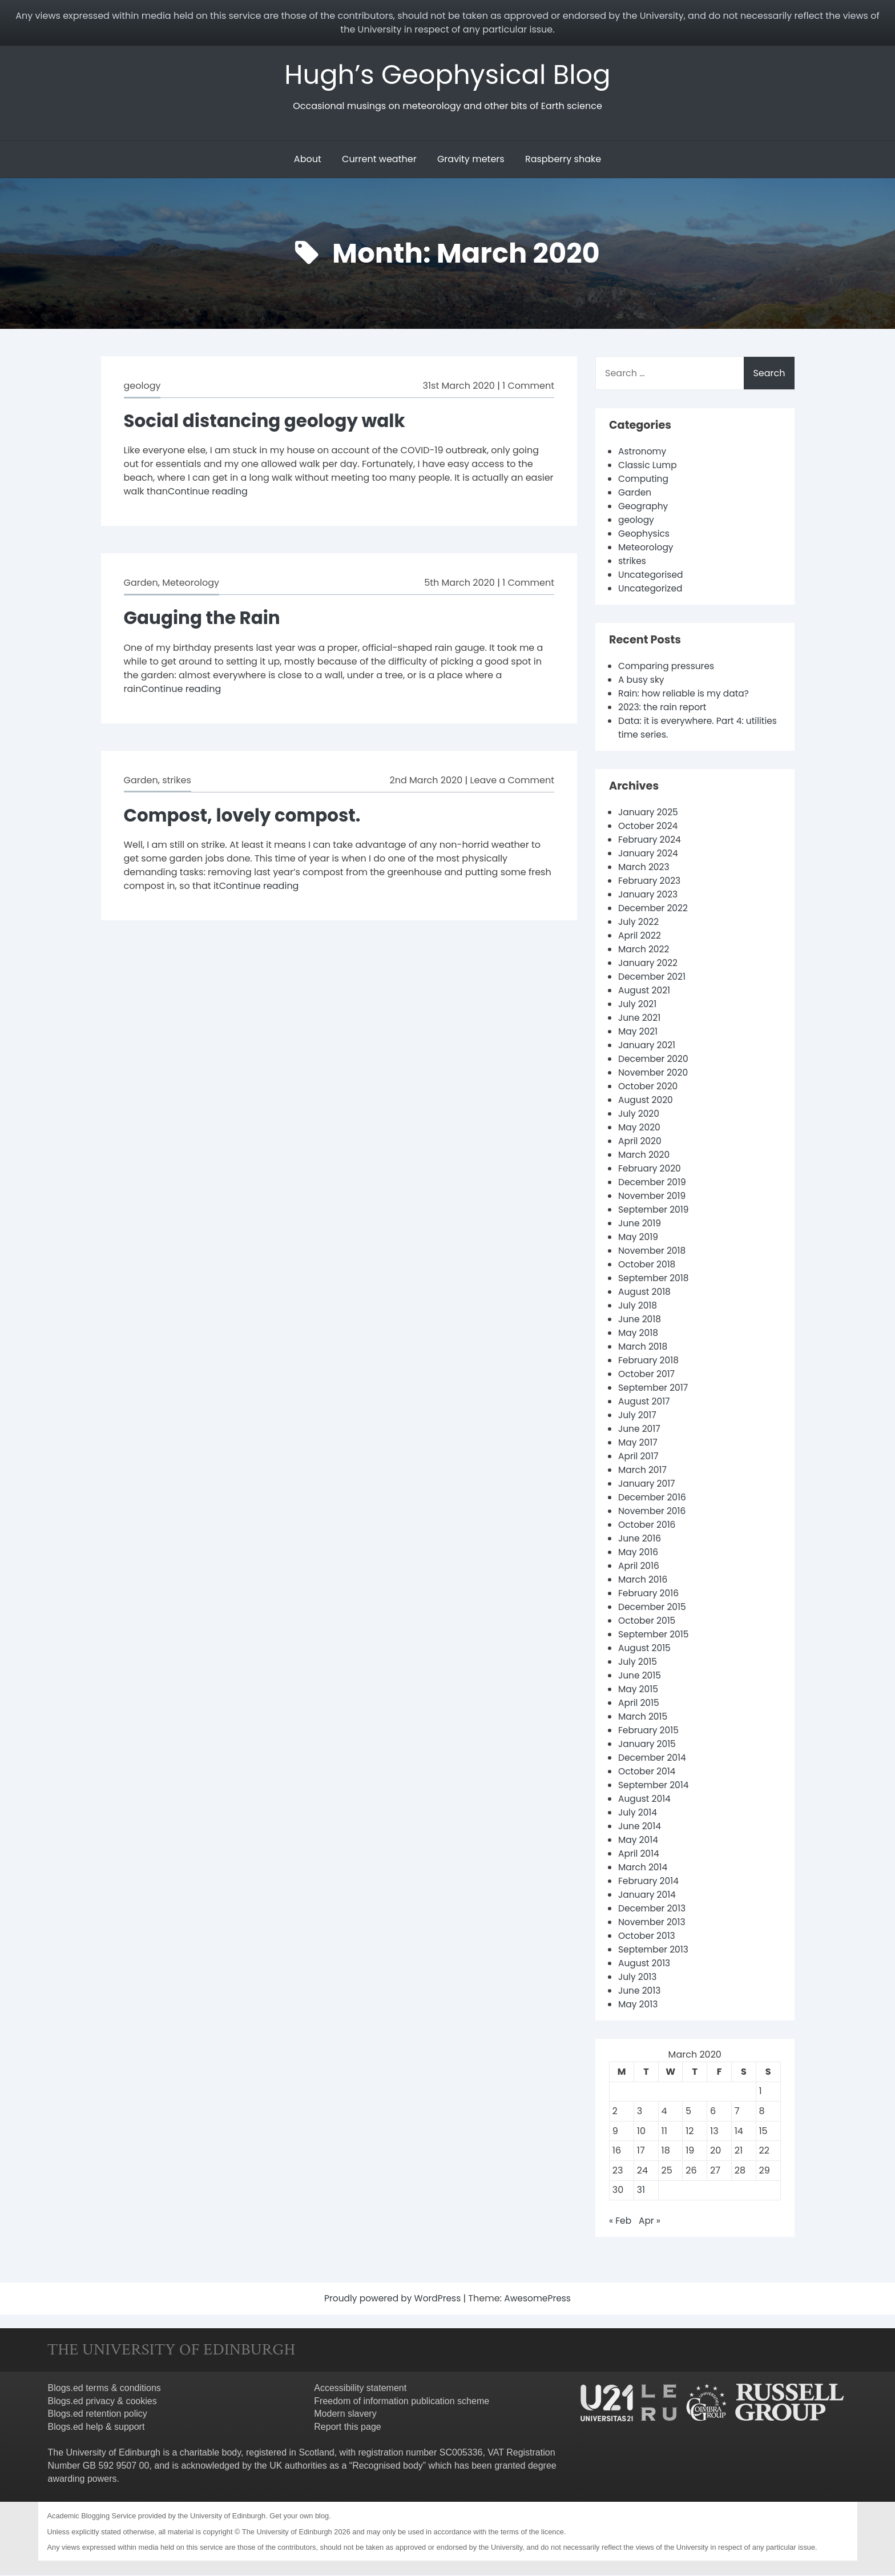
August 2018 (645, 1292)
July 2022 (639, 922)
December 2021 (653, 977)
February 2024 (650, 840)
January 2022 (649, 964)
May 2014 (638, 1841)
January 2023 (649, 895)
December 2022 (654, 909)
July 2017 (638, 1416)
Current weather (379, 160)
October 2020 (649, 1087)
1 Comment (528, 386)
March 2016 (643, 1580)
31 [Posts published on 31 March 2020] (641, 2190)
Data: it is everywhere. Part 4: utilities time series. (683, 728)
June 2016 (640, 1539)
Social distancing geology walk (269, 421)
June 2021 (640, 1018)
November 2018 (653, 1251)
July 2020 (639, 1114)
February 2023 (650, 881)
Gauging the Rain (205, 618)
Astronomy (643, 452)
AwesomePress (539, 2299)
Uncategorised (651, 575)
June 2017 (640, 1429)
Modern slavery (345, 2415)
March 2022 (644, 950)
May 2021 (638, 1032)
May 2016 (638, 1553)
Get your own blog (299, 2517)
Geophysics (644, 534)
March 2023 (644, 868)
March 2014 (643, 1868)
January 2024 (649, 854)
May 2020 (640, 1128)
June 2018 (640, 1320)
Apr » (650, 2221)
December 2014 (653, 1758)
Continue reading (208, 492)
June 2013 (640, 1991)
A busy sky (642, 680)
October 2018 (648, 1265)
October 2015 (648, 1621)
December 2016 (653, 1498)
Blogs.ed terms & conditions (104, 2389)
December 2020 (654, 1059)
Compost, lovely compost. (246, 815)
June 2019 (640, 1224)
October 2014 (648, 1772)
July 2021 (638, 1005)
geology (142, 386)
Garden (141, 583)
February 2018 (649, 1361)
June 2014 (640, 1827)
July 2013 (638, 1978)
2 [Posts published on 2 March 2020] (615, 2112)
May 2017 (638, 1443)
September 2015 (654, 1635)
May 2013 (638, 2005)
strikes (176, 780)
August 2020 (646, 1101)
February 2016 (649, 1594)
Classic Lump (648, 466)
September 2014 (654, 1786)
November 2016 (653, 1512)
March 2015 (643, 1717)
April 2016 (639, 1566)
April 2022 (640, 936)
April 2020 (640, 1142)
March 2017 (643, 1471)
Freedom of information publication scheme (401, 2402)
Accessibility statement (360, 2389)
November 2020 (654, 1073)
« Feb (620, 2221)
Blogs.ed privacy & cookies (102, 2402)
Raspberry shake (563, 160)
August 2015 (645, 1649)
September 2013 (654, 1950)
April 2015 (639, 1703)
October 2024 (649, 827)
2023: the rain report (663, 708)
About (307, 160)
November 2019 (653, 1197)
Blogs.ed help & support (96, 2428)
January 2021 (647, 1046)
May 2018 (638, 1334)
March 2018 (643, 1347)
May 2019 (638, 1238)
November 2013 (653, 1923)
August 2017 (645, 1402)
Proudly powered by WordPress (393, 2299)
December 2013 (653, 1909)
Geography (644, 507)
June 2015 (640, 1676)
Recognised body (387, 2467)
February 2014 (649, 1882)
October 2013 (647, 1936)
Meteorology (190, 583)
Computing (644, 479)
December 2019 (653, 1183)
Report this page (347, 2428)
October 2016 (648, 1525)
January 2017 (647, 1484)
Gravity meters (471, 160)
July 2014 (638, 1813)
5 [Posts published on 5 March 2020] (688, 2112)
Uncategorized (651, 589)
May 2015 (638, 1690)
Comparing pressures (667, 667)
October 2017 (647, 1375)
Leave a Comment (512, 780)
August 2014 (645, 1799)
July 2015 (638, 1662)
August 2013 (645, 1964)
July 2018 (638, 1306)
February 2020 (650, 1169)
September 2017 (654, 1388)
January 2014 (648, 1895)
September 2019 (654, 1210)
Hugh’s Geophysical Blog (447, 75)
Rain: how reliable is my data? (685, 694)
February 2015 (649, 1731)
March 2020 (644, 1155)
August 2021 (645, 991)
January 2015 (648, 1745)
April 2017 (639, 1457)
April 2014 (639, 1854)
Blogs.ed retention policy (97, 2415)
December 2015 (653, 1608)
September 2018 (654, 1279)
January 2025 (649, 813)
